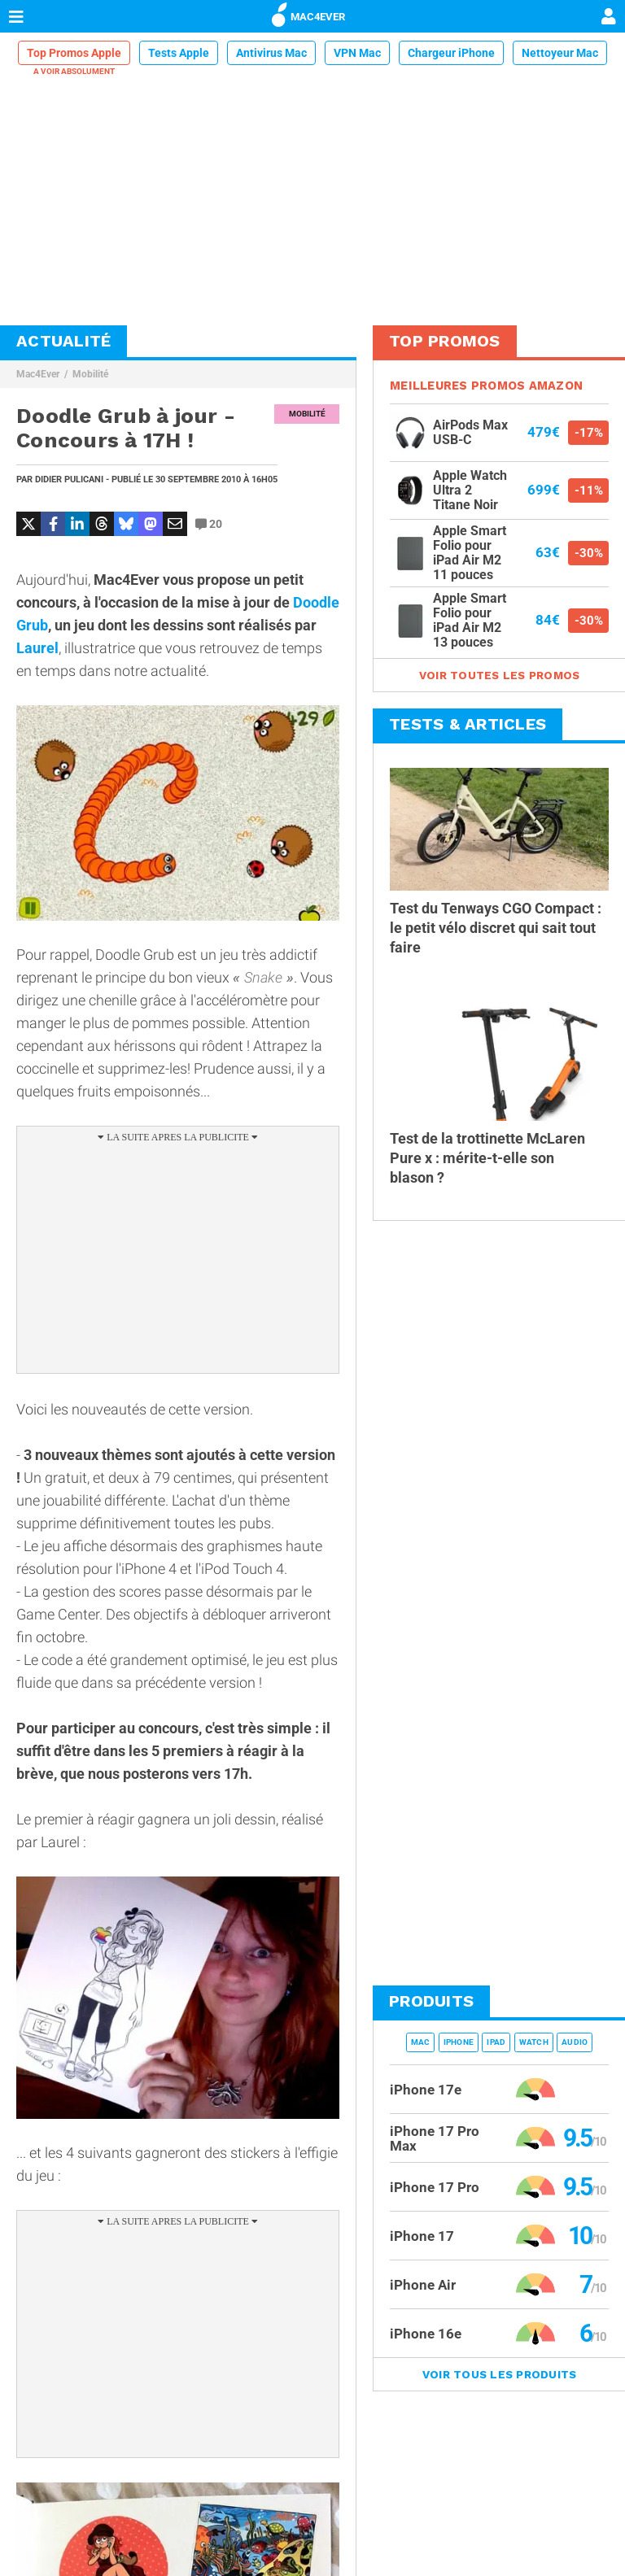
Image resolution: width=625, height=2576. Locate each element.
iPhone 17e (425, 2089)
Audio (575, 2042)
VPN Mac (357, 52)
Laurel (37, 647)
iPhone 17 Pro (434, 2187)
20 (208, 523)
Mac (421, 2042)
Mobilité (90, 374)
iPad (496, 2042)
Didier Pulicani (69, 479)
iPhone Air (423, 2285)
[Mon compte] (609, 18)
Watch (534, 2042)
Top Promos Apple (74, 52)
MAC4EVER (308, 14)
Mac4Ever (37, 374)
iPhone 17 (422, 2236)
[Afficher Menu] (16, 16)
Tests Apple (178, 52)
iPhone (459, 2042)
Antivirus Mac (271, 52)
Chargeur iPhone (451, 52)
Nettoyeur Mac (560, 52)
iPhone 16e (425, 2333)
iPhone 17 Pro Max (434, 2138)
